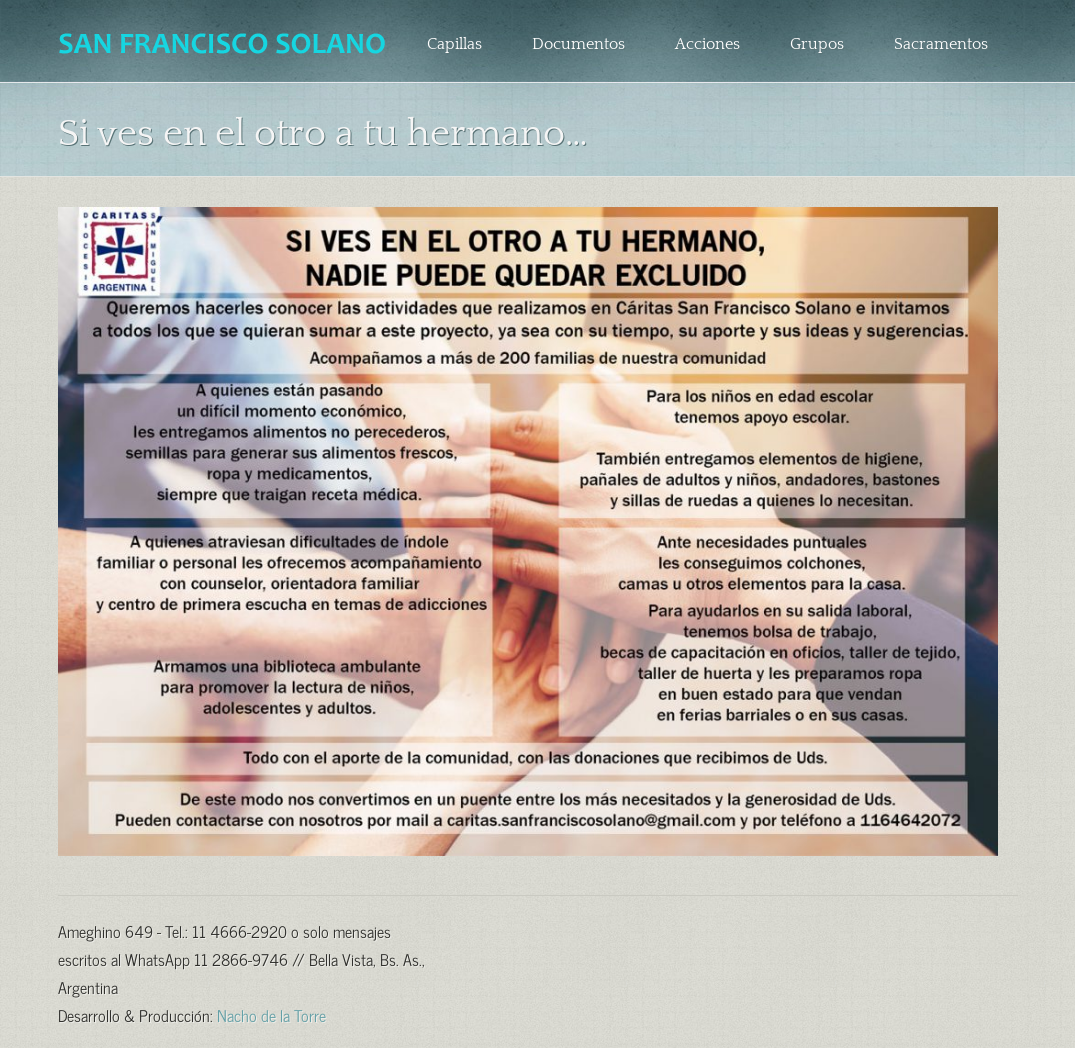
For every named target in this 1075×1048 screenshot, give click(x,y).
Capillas (454, 44)
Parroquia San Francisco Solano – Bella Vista (224, 44)
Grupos (817, 44)
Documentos (578, 44)
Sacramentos (941, 44)
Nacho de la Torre (271, 1014)
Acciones (707, 44)
